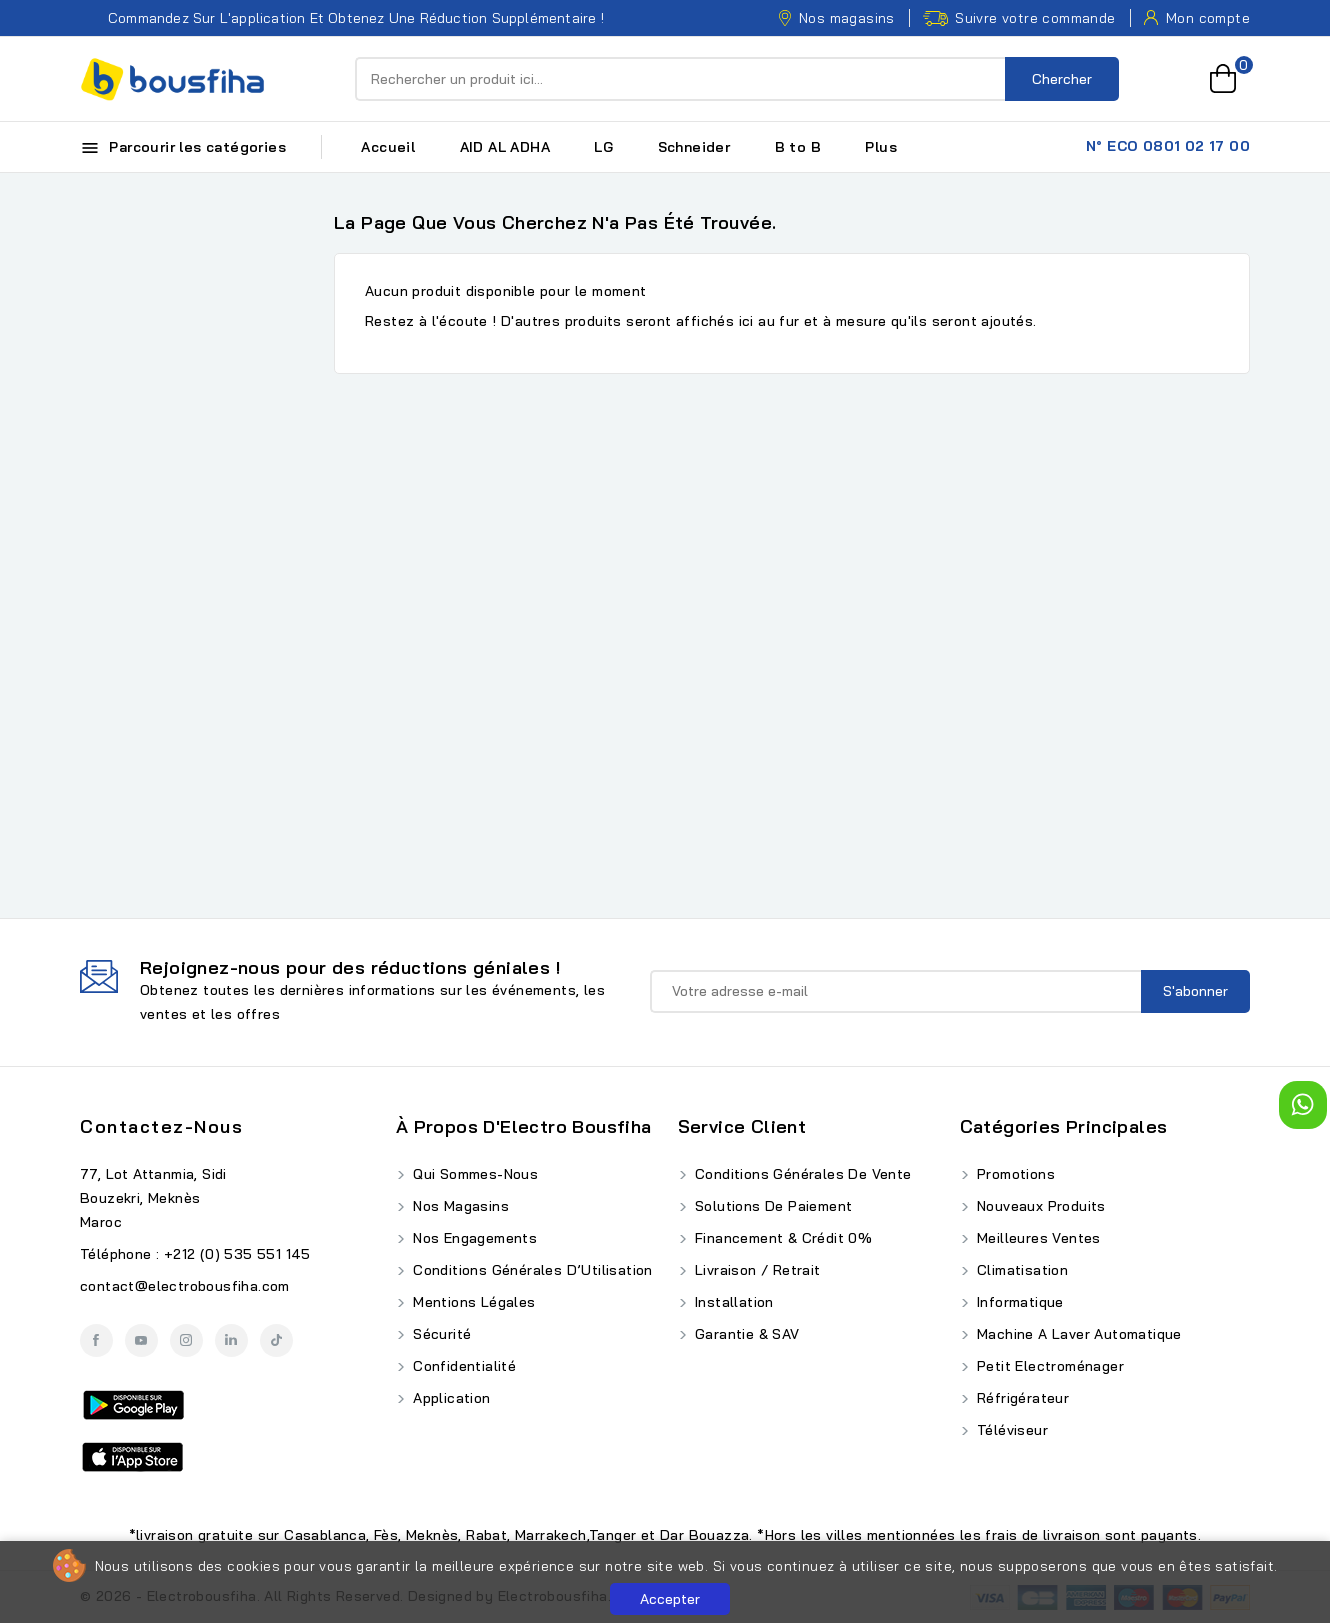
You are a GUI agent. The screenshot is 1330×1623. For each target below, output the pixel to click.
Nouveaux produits (1039, 1206)
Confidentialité (462, 1366)
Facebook (96, 1340)
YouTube (141, 1340)
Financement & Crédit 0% (782, 1238)
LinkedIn (231, 1340)
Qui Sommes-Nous (473, 1174)
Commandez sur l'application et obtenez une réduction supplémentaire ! (342, 18)
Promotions (1014, 1174)
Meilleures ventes (1037, 1238)
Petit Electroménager (1048, 1366)
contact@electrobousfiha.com (185, 1286)
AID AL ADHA (505, 147)
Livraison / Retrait (756, 1270)
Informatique (1018, 1302)
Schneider (694, 147)
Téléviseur (1010, 1430)
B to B (798, 147)
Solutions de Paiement (772, 1206)
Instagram (186, 1340)
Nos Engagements (473, 1238)
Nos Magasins (459, 1206)
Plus (881, 147)
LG (603, 147)
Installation (732, 1302)
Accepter (670, 1599)
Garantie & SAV (745, 1334)
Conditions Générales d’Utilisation (531, 1270)
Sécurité (440, 1334)
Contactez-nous (161, 1126)
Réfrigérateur (1021, 1398)
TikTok (276, 1340)
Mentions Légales (472, 1302)
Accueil (388, 147)
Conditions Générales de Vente (801, 1174)
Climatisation (1021, 1270)
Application (450, 1398)
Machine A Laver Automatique (1077, 1334)
